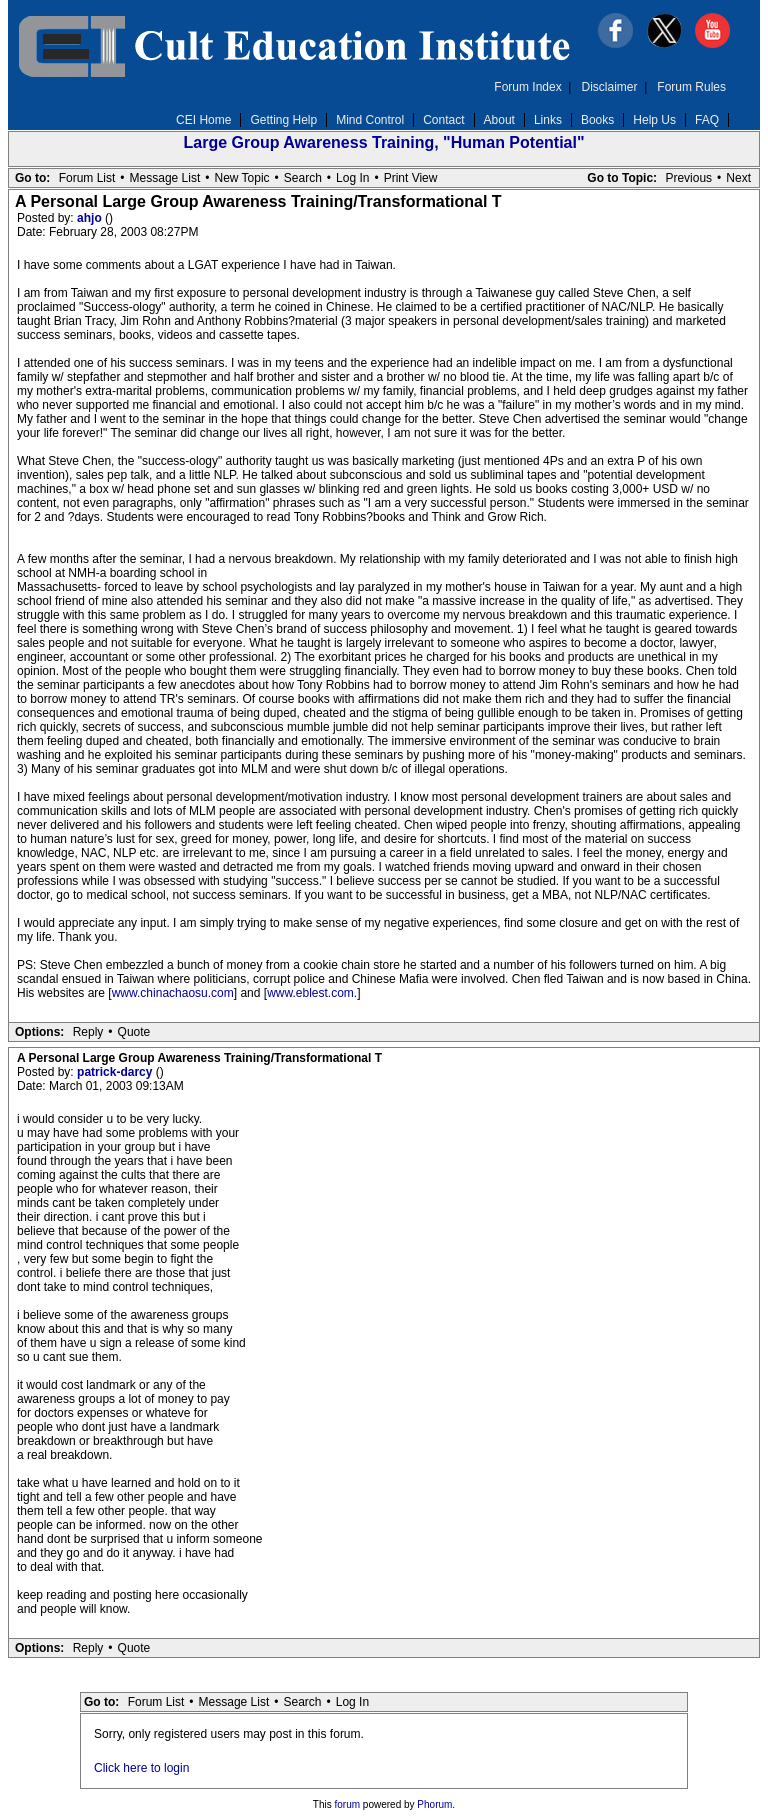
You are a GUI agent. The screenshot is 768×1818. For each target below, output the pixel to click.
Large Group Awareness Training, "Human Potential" (383, 142)
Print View (411, 178)
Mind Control (370, 120)
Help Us (654, 120)
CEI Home (203, 120)
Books (597, 120)
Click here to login (141, 1768)
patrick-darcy (116, 1072)
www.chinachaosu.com (173, 993)
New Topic (241, 178)
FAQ (707, 120)
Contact (443, 120)
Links (548, 120)
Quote (134, 1032)
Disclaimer (610, 87)
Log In (352, 178)
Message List (165, 178)
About (499, 120)
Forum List (87, 178)
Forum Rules (691, 87)
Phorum (434, 1804)
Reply (88, 1032)
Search (303, 178)
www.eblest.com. (312, 993)
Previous (688, 178)
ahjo (91, 218)
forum (348, 1804)
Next (738, 178)
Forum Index (527, 87)
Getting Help (283, 120)
